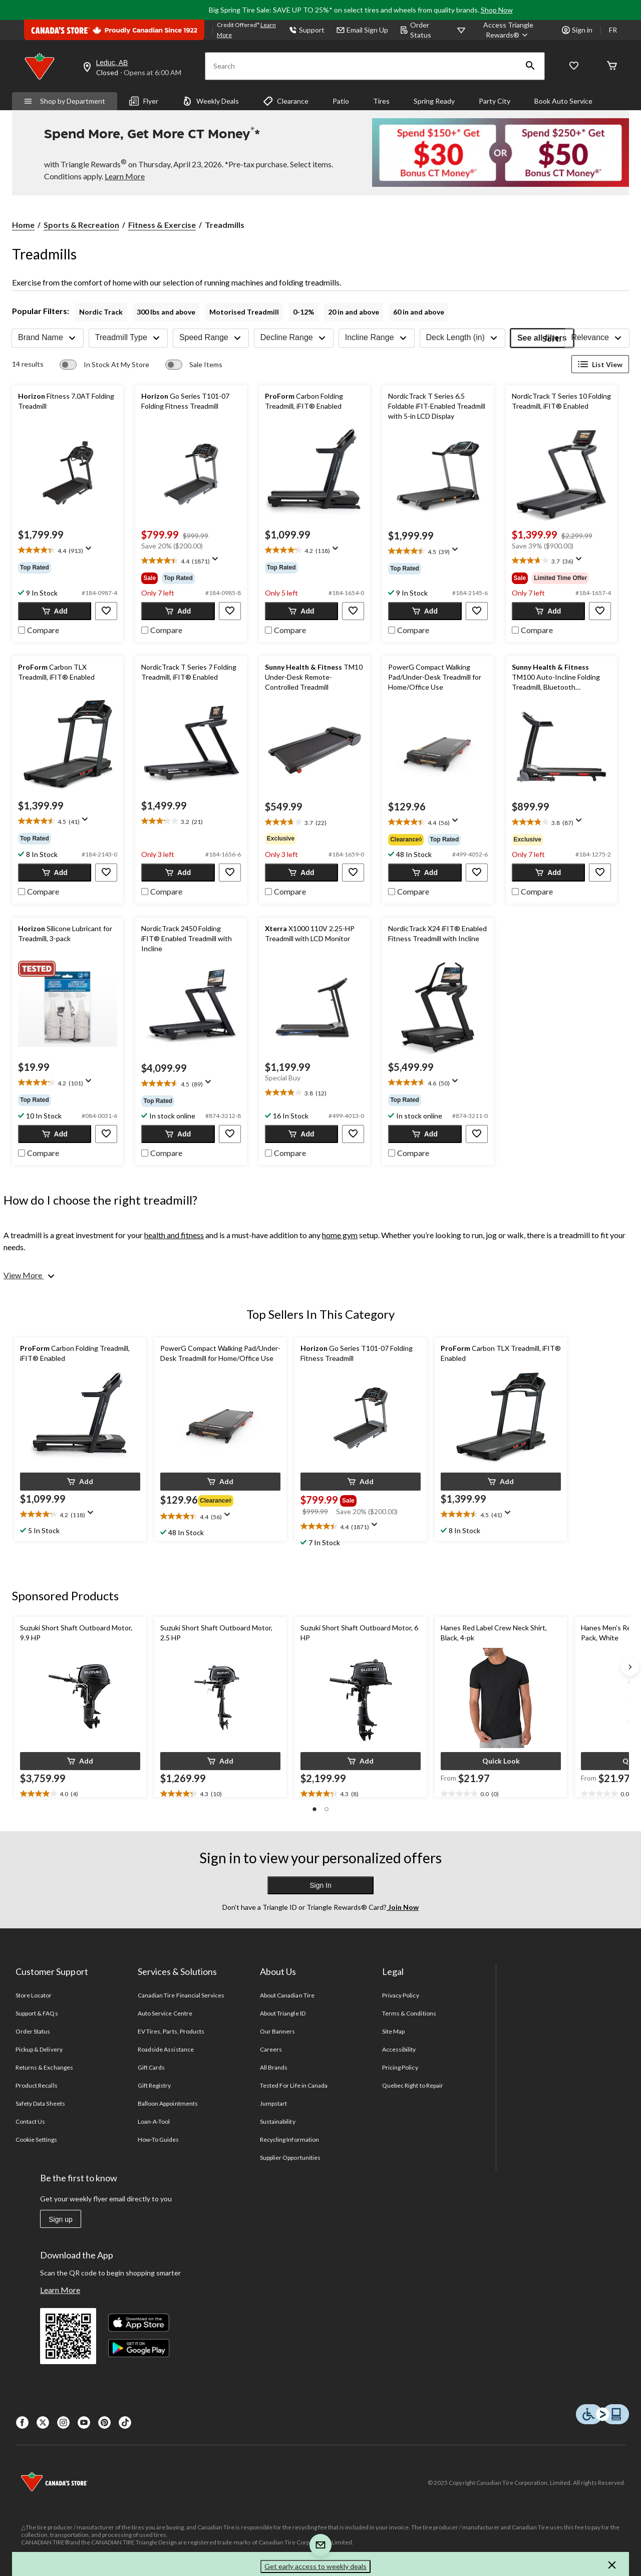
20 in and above (353, 312)
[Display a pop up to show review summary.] (91, 551)
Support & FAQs (37, 2013)
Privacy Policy (400, 1995)
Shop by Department (64, 101)
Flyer (143, 101)
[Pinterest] (104, 2422)
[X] (43, 2422)
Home (23, 224)
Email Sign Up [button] (362, 30)
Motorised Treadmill (244, 312)
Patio (341, 101)
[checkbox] (38, 629)
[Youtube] (84, 2422)
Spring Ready (434, 101)
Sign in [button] (577, 30)
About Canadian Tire (287, 1995)
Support (307, 30)
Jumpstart (273, 2103)
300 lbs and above (166, 312)
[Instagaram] (63, 2422)
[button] (530, 66)
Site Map (393, 2031)
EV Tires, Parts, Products (171, 2031)
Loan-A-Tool (154, 2121)
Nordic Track (101, 312)
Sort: (551, 338)
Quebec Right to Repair (412, 2085)
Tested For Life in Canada (294, 2085)
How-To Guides (158, 2139)
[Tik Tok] (125, 2422)
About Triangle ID (282, 2013)
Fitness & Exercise (162, 224)
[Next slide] (630, 1667)
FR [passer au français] (613, 30)
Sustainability (277, 2121)
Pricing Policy (400, 2067)
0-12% (303, 312)
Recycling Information (289, 2139)
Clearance (285, 101)
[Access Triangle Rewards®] (508, 30)
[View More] (30, 1275)
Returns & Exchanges (44, 2067)
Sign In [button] (320, 1885)
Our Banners (277, 2031)
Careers (271, 2049)
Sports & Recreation (81, 224)
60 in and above (418, 312)
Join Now (403, 1907)
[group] (67, 567)
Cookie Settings (36, 2139)
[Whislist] (574, 66)
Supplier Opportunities (290, 2157)
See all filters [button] (542, 338)
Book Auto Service (563, 101)
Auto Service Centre (165, 2013)
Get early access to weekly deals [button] (315, 2566)
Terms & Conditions (409, 2013)
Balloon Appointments (168, 2103)
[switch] (104, 365)
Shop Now (497, 10)
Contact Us (30, 2121)
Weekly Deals (210, 101)
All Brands (273, 2067)
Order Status (415, 30)
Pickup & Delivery (39, 2049)
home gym (340, 1235)
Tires (381, 101)
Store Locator (34, 1995)
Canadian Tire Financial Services (181, 1995)
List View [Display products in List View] (600, 364)
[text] (67, 550)
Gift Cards (151, 2067)
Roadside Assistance (166, 2049)
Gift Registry (154, 2085)
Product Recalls (37, 2085)
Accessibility (399, 2049)
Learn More (60, 2290)
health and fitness (174, 1235)
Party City (494, 101)
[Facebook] (22, 2422)
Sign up (60, 2219)
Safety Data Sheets (40, 2103)
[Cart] (612, 66)
